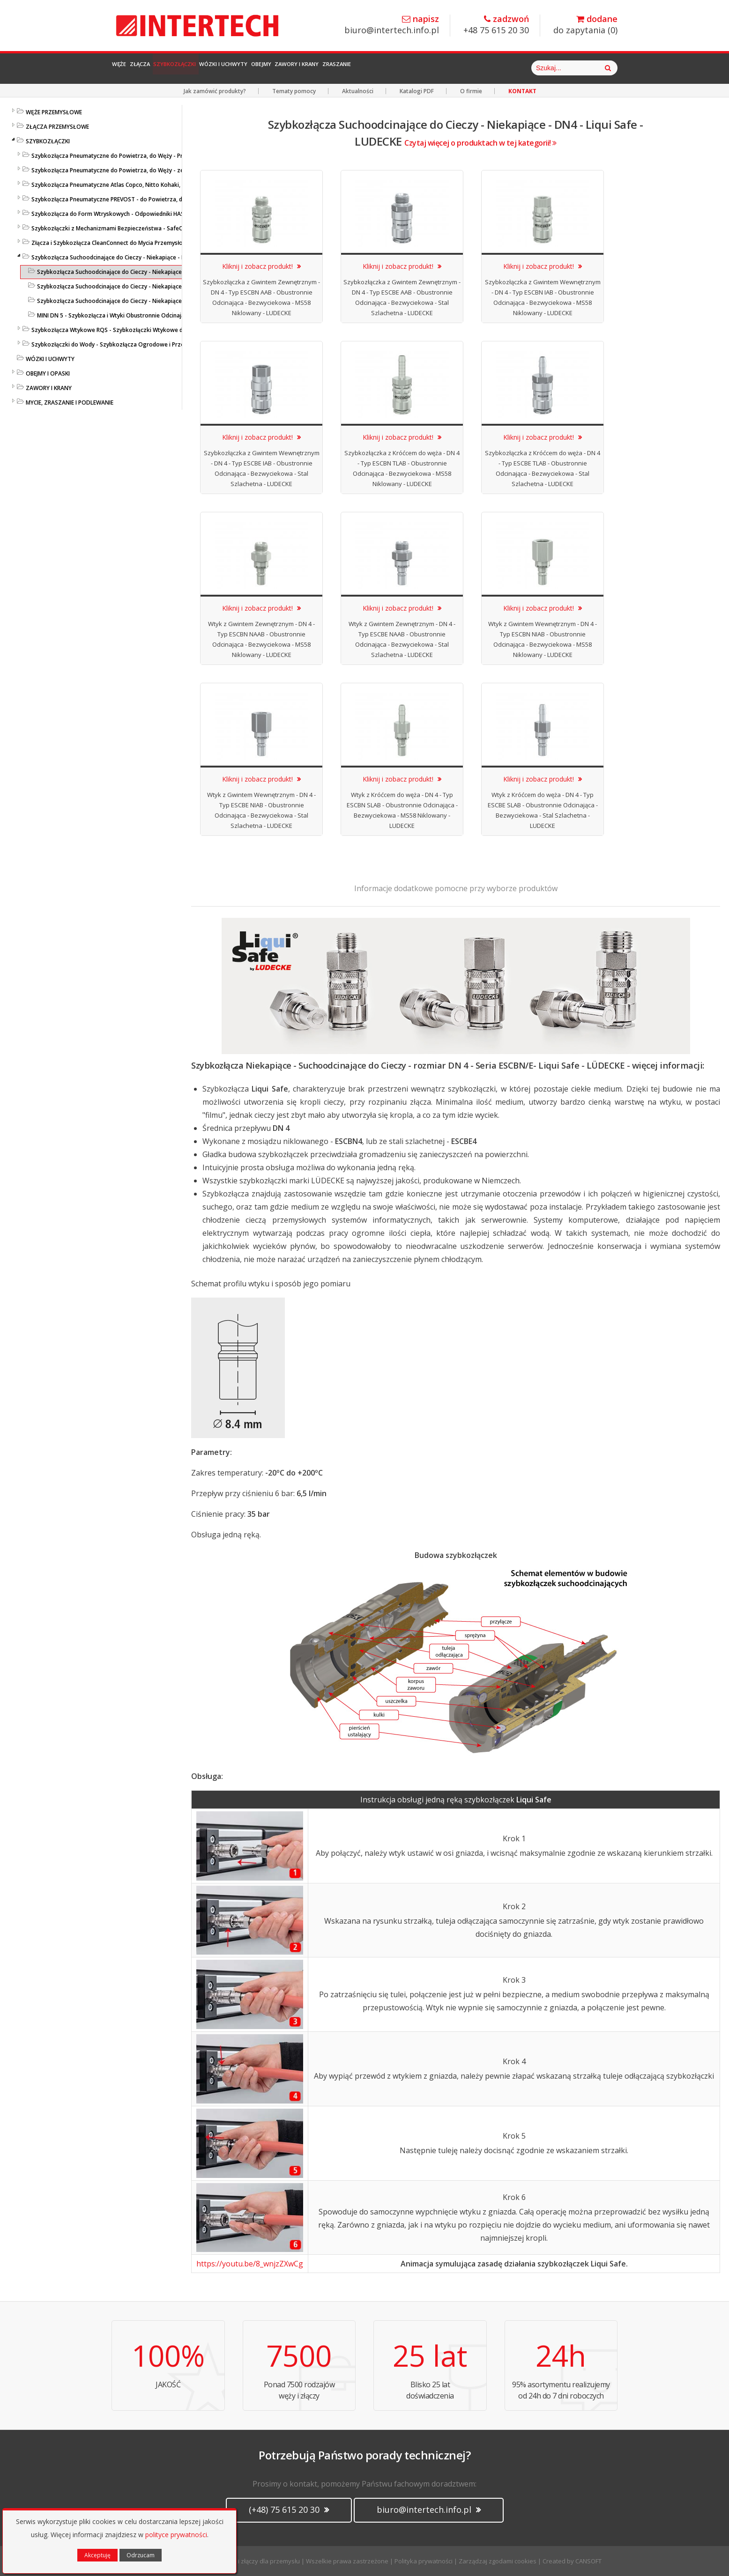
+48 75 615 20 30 (496, 25)
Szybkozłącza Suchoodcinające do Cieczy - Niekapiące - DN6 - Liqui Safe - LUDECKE (147, 286)
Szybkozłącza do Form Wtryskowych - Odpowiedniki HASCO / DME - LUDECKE (134, 214)
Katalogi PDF (417, 91)
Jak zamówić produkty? (215, 91)
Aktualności (357, 91)
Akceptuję (97, 2555)
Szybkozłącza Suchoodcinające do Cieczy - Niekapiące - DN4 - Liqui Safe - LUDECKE (147, 272)
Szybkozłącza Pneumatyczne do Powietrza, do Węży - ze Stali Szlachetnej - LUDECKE (144, 170)
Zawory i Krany (417, 68)
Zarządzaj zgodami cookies (497, 2561)
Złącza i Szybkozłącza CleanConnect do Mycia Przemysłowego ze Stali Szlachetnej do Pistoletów (160, 243)
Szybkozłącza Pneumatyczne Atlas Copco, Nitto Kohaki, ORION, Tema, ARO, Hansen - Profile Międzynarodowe (178, 185)
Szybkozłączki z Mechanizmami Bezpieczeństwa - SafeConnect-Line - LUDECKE (136, 228)
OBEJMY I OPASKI (48, 373)
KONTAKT (522, 91)
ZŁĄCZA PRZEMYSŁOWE (57, 127)
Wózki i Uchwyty (299, 68)
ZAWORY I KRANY (49, 388)
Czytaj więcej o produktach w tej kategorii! (480, 143)
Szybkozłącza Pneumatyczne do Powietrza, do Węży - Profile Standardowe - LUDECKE (145, 156)
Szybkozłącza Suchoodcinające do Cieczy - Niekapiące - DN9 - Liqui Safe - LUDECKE (147, 301)
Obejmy (359, 68)
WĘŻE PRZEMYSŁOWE (54, 112)
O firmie (471, 91)
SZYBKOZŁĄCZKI (48, 141)
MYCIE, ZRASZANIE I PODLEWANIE (69, 402)
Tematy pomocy (294, 91)
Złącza (167, 68)
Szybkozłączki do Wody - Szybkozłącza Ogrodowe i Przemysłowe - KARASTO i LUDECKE (148, 344)
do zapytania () (585, 25)
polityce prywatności (176, 2534)
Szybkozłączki (224, 68)
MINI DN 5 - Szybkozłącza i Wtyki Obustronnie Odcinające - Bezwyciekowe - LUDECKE (150, 315)
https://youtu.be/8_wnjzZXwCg (249, 2264)
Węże (128, 68)
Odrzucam (140, 2555)
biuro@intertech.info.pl (391, 25)
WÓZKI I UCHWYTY (50, 359)
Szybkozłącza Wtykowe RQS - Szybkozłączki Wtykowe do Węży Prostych (129, 330)
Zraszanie (481, 68)
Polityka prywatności (423, 2561)
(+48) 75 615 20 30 (289, 2509)
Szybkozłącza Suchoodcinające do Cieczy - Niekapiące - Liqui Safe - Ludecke (132, 257)
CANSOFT (588, 2561)
